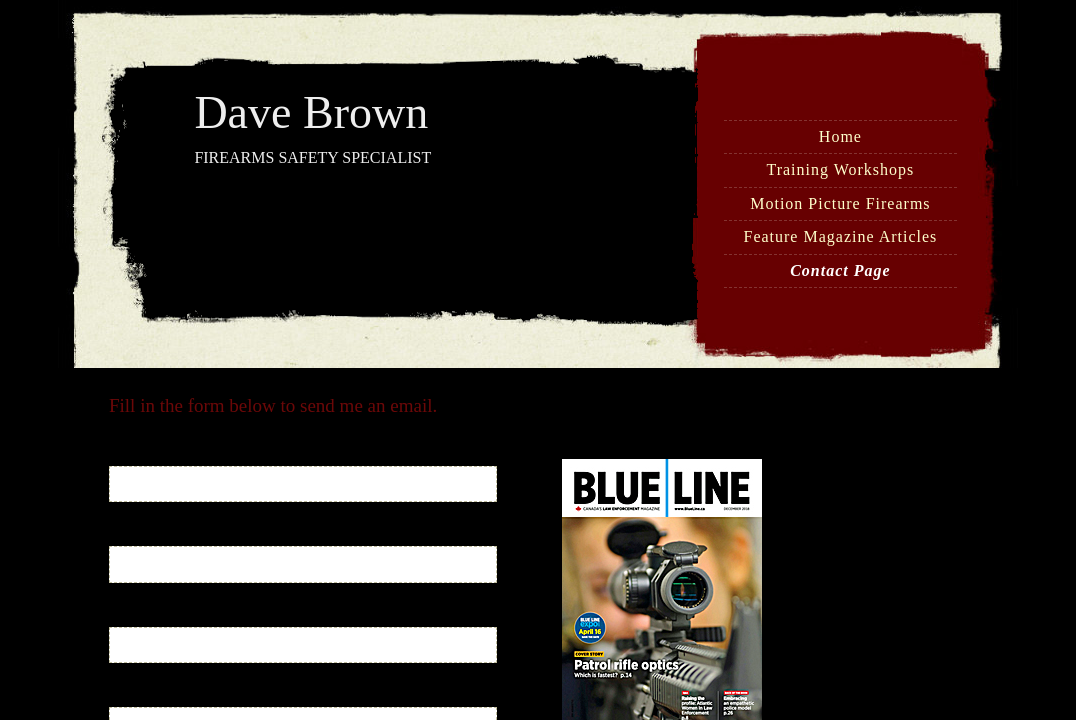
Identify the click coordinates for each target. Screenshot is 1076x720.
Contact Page (840, 270)
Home (840, 136)
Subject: (135, 614)
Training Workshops (840, 169)
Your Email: (147, 533)
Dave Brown (311, 112)
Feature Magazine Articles (840, 236)
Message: (139, 694)
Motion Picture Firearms (840, 203)
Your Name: (147, 453)
